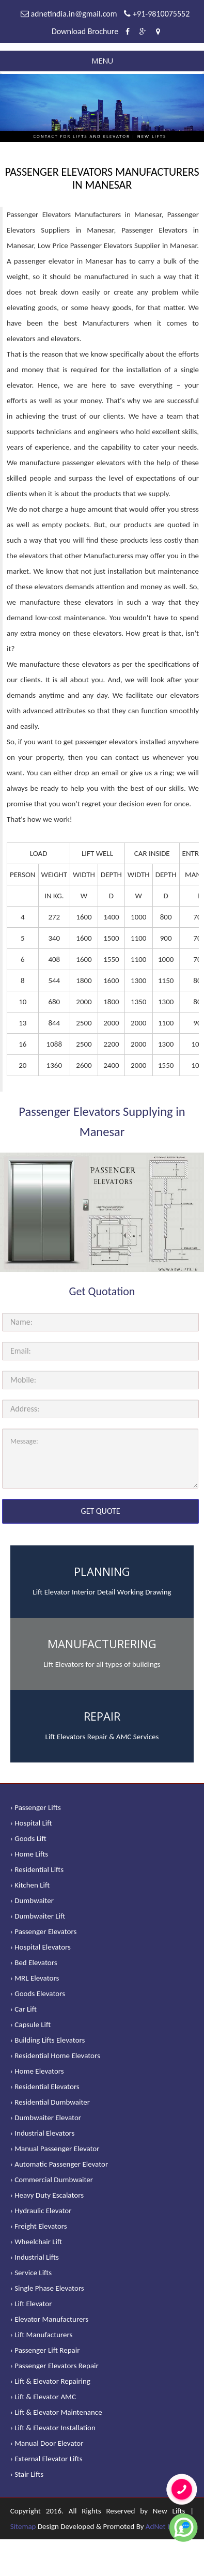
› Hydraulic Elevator (41, 2210)
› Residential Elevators (45, 2086)
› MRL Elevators (34, 1978)
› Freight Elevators (38, 2226)
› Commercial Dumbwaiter (51, 2179)
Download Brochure (85, 31)
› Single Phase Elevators (47, 2288)
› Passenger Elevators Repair (54, 2365)
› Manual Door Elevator (47, 2443)
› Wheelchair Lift (36, 2241)
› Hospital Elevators (40, 1947)
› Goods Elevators (37, 1993)
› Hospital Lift (31, 1823)
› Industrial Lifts (34, 2257)
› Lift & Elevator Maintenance (56, 2412)
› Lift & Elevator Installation (53, 2427)
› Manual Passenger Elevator (55, 2148)
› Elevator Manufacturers (49, 2319)
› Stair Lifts (26, 2474)
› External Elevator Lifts (46, 2458)
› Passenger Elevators (43, 1931)
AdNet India (164, 2526)
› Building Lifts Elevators (47, 2040)
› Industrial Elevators (42, 2133)
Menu (102, 61)
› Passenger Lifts (35, 1807)
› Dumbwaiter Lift (38, 1916)
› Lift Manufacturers (41, 2334)
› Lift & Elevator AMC (43, 2396)
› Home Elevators (37, 2071)
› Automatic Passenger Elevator (59, 2164)
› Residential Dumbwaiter (50, 2102)
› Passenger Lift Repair (45, 2350)
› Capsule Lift (30, 2024)
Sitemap (23, 2526)
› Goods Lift (28, 1838)
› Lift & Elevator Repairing (50, 2381)
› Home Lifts (29, 1854)
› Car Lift (23, 2009)
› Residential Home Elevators (55, 2055)
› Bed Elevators (33, 1962)
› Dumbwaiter (32, 1900)
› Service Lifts (31, 2272)
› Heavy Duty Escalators (47, 2195)
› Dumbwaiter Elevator (45, 2117)
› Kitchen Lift (30, 1885)
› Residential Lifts (37, 1869)
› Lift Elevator (31, 2303)
